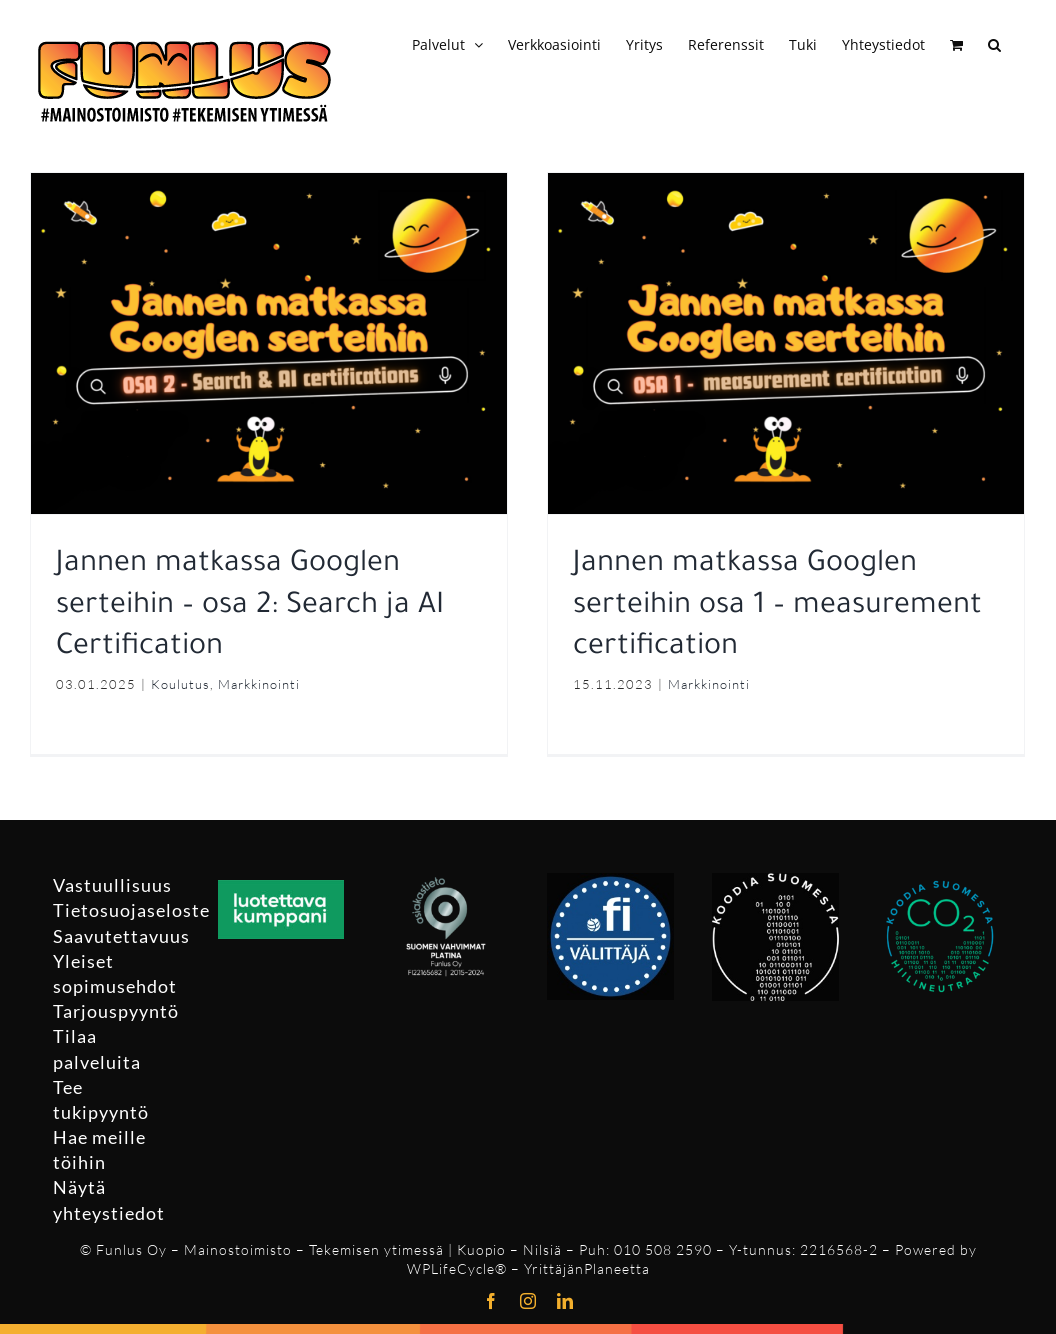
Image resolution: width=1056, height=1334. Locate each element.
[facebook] (491, 1301)
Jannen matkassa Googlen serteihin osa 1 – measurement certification (768, 606)
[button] (994, 42)
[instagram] (528, 1301)
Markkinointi (259, 684)
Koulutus (180, 684)
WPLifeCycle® (457, 1268)
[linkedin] (565, 1301)
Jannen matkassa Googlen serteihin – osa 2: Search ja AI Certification (250, 606)
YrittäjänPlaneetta (587, 1268)
